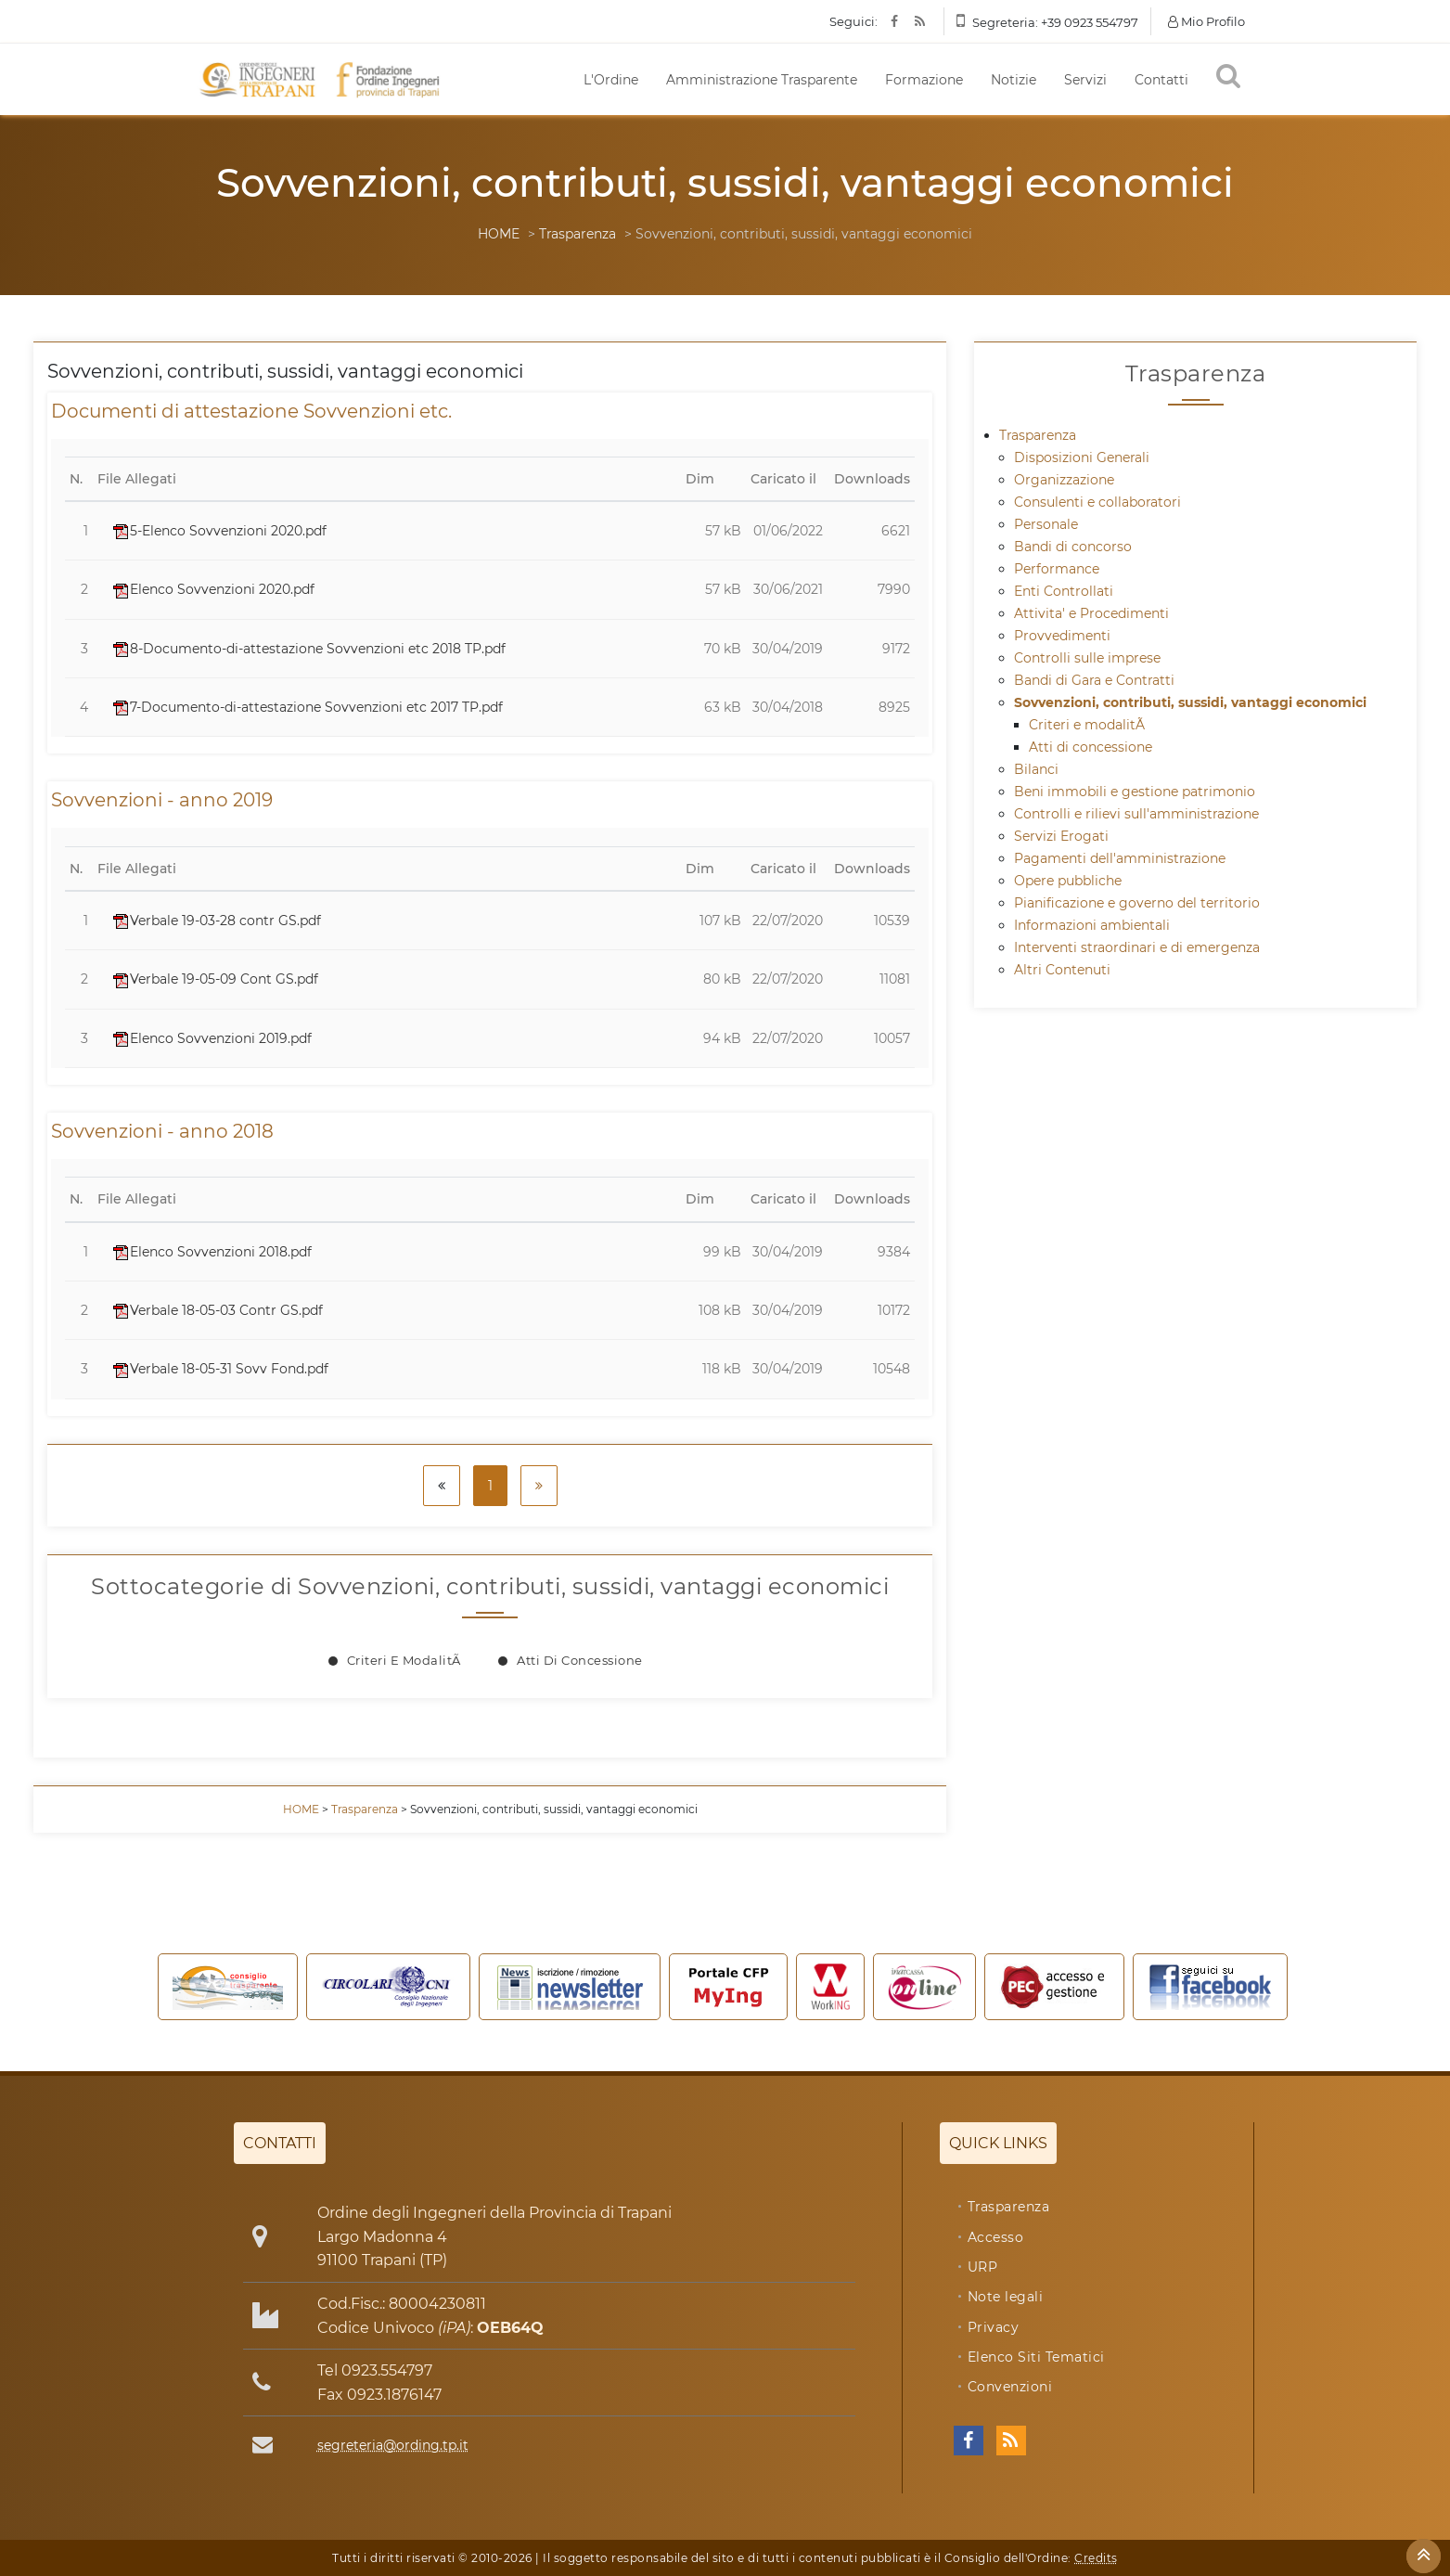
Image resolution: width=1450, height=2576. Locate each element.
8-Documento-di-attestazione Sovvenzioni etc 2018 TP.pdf (309, 648)
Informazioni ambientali (1092, 925)
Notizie (1013, 79)
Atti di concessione (580, 1660)
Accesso (996, 2237)
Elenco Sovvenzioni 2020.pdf (213, 589)
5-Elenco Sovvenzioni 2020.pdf (220, 530)
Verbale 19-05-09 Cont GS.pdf (215, 979)
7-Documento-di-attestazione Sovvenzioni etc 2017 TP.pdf (308, 707)
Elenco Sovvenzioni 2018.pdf (212, 1251)
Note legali (1006, 2296)
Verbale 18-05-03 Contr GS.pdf (218, 1310)
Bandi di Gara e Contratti (1094, 680)
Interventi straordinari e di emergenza (1137, 947)
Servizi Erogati (1061, 836)
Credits (1096, 2558)
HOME (499, 233)
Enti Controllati (1063, 591)
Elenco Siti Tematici (1036, 2357)
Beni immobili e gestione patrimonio (1134, 791)
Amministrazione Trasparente (761, 79)
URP (983, 2267)
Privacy (994, 2327)
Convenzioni (1010, 2386)
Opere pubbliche (1068, 880)
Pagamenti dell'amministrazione (1119, 858)
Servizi (1085, 79)
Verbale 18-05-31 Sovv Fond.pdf (220, 1368)
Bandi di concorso (1073, 546)
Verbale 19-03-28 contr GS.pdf (217, 920)
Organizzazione (1064, 479)
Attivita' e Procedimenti (1091, 613)
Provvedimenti (1062, 635)
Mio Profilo (1206, 21)
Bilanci (1036, 769)
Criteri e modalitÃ (406, 1660)
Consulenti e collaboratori (1097, 502)
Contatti (1161, 79)
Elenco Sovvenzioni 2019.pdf (212, 1038)
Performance (1056, 568)
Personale (1046, 524)
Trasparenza (577, 233)
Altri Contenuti (1062, 969)
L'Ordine (611, 79)
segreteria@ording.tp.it (392, 2445)
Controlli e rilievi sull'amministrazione (1136, 813)
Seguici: (853, 21)
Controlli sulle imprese (1087, 658)
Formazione (924, 79)
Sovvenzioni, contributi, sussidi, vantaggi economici (1190, 702)
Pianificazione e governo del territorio (1137, 903)
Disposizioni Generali (1081, 457)
